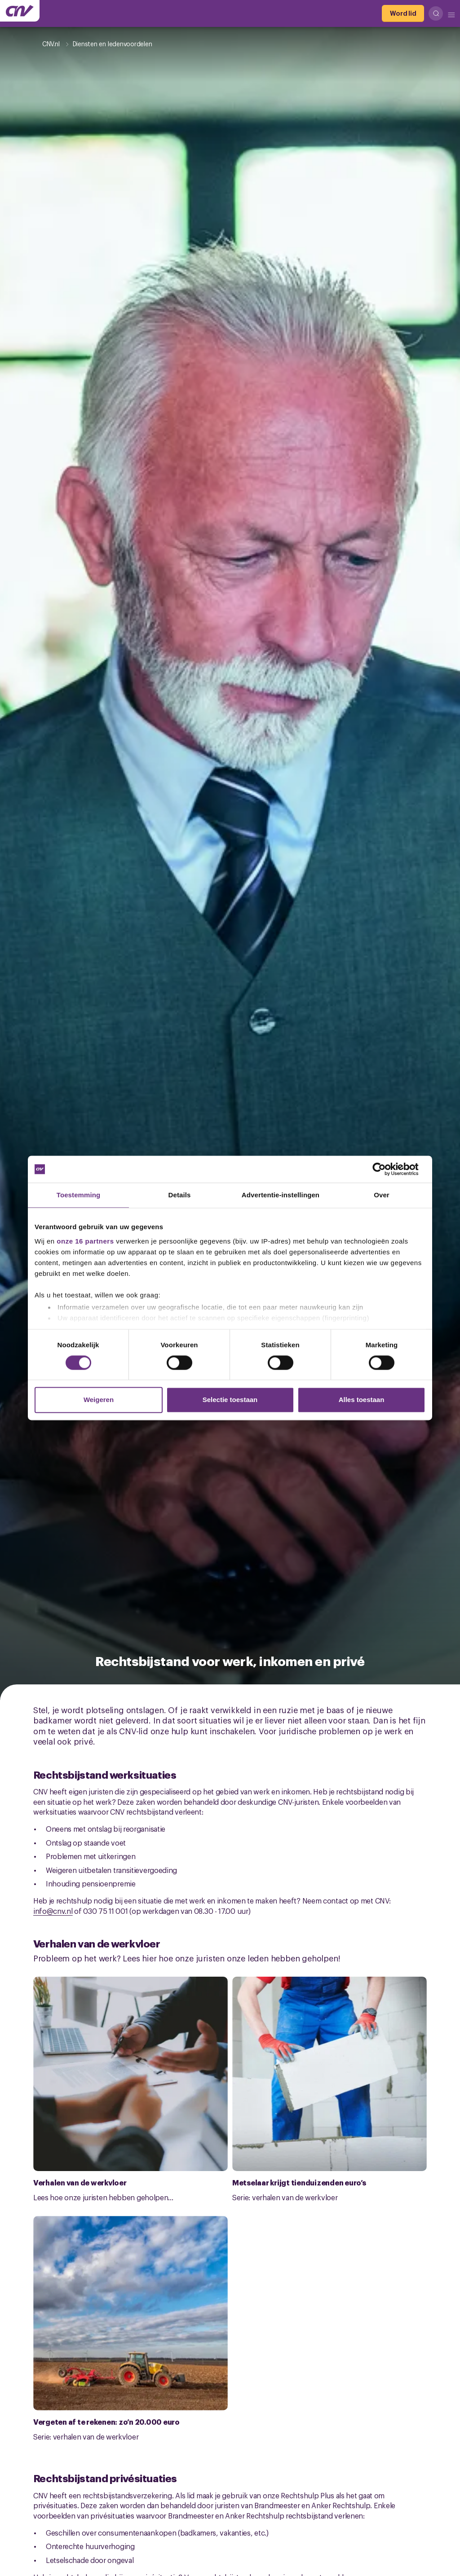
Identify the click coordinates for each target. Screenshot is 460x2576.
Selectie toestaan (230, 1400)
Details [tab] (179, 1195)
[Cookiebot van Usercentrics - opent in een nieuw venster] (386, 1169)
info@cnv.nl (53, 1911)
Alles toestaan (362, 1400)
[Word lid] (403, 13)
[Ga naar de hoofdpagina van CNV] (20, 11)
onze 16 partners (85, 1241)
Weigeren (99, 1400)
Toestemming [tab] (79, 1195)
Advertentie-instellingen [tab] (280, 1195)
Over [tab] (381, 1195)
